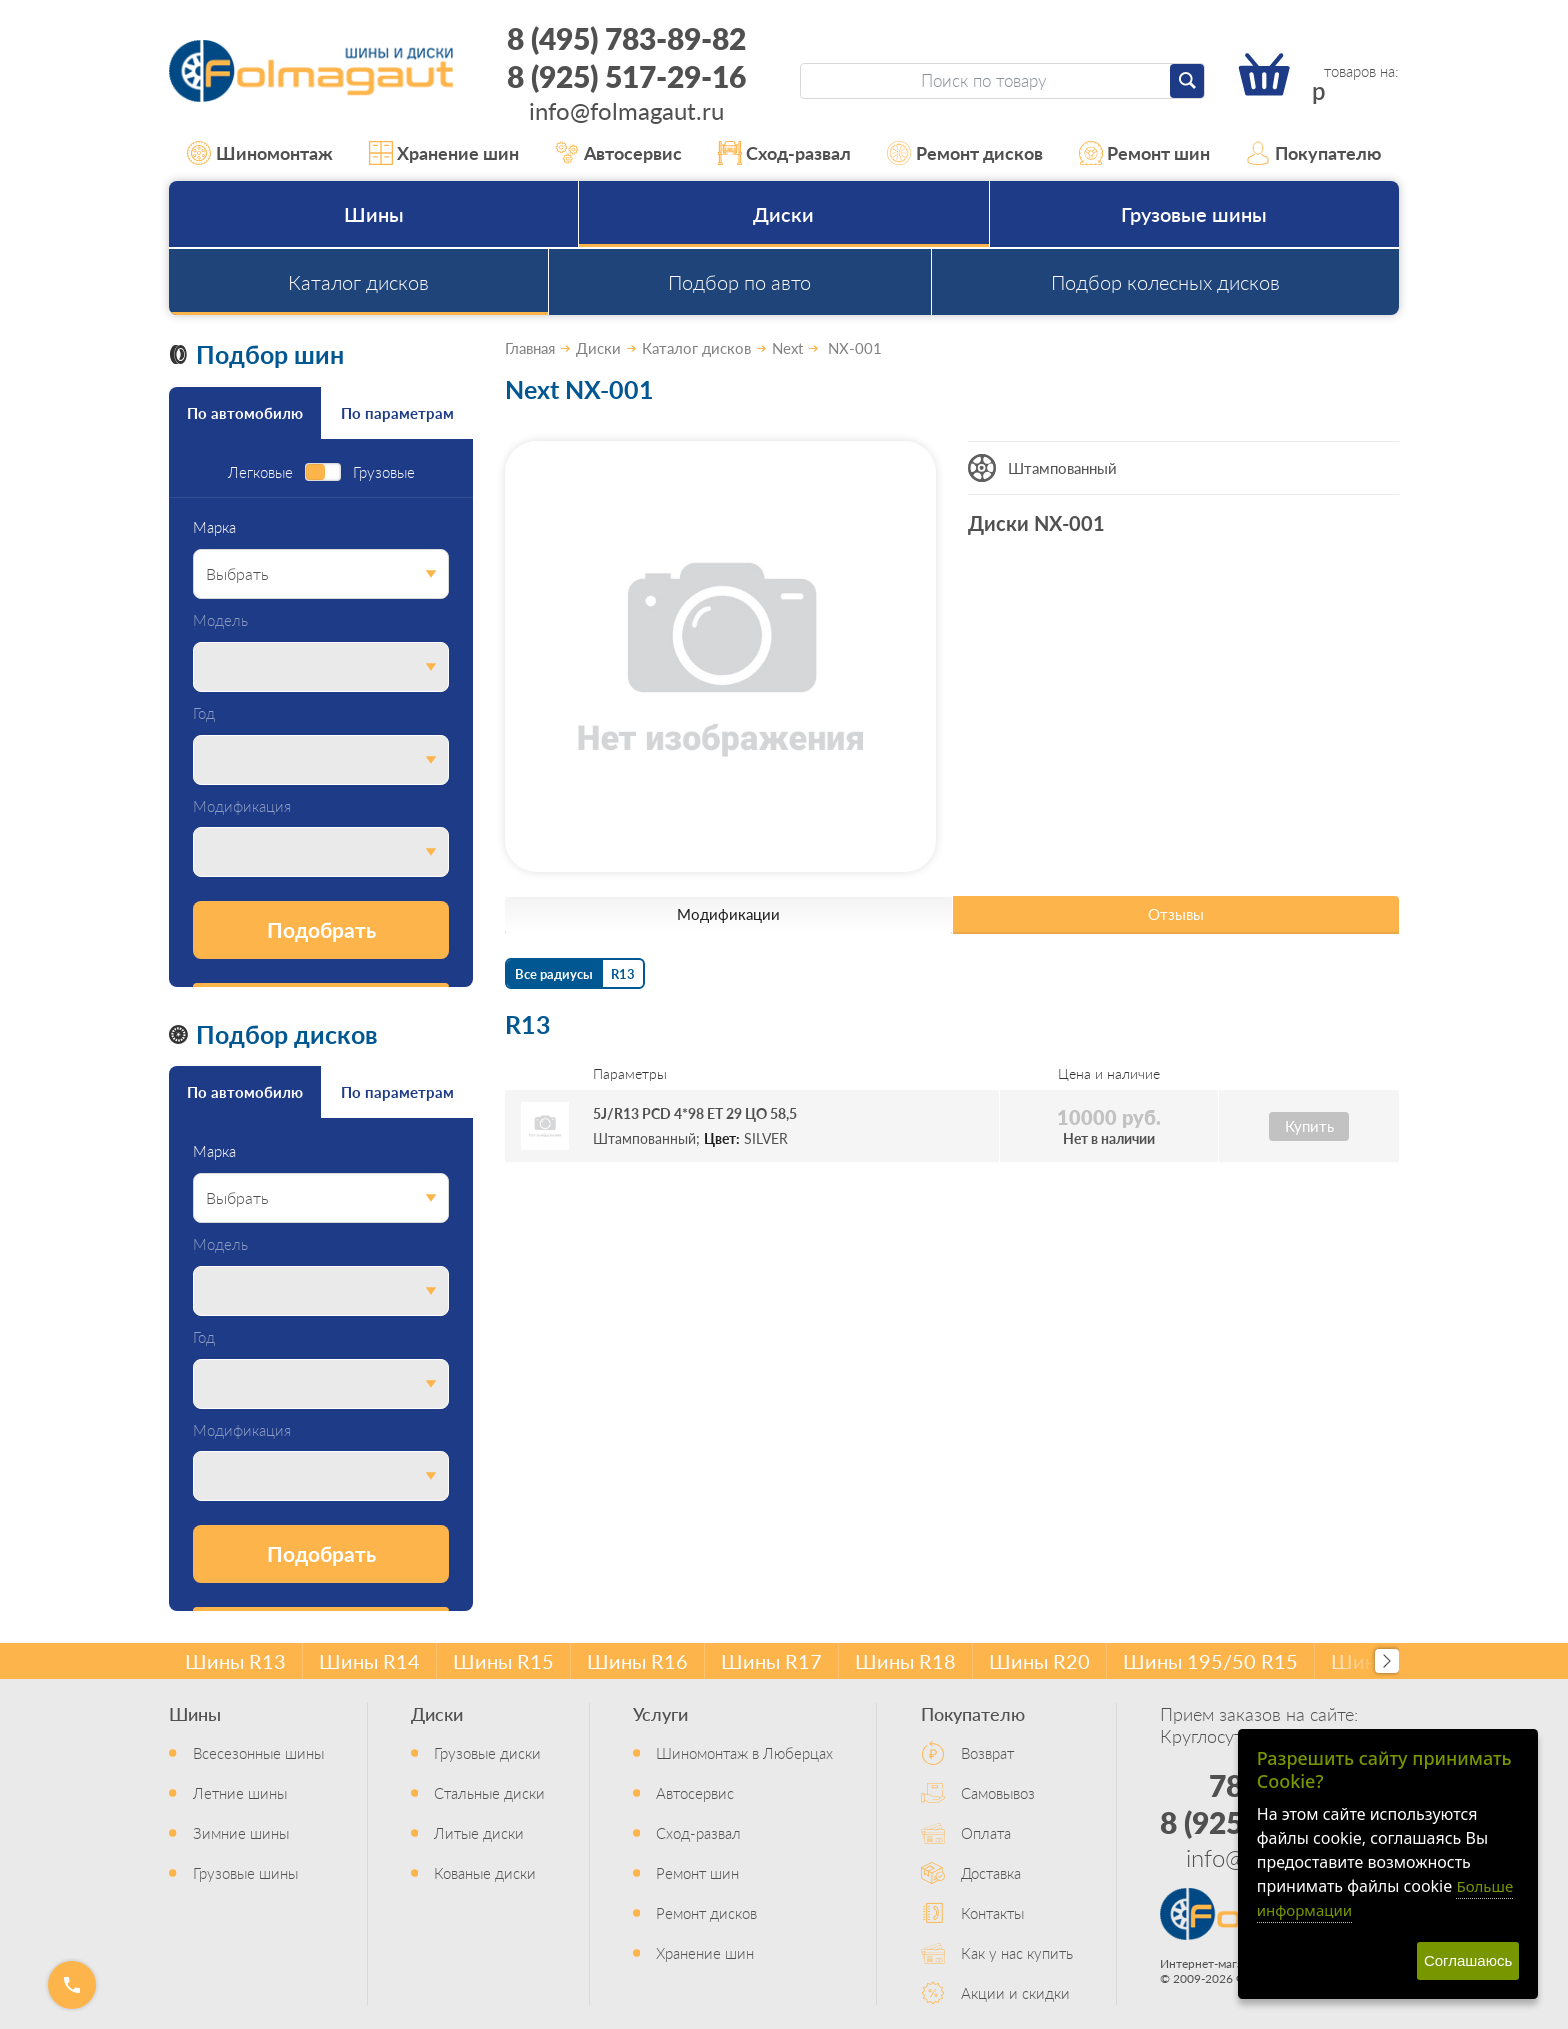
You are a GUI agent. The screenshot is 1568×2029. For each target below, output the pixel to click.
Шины (374, 214)
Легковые (260, 472)
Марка (214, 527)
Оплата (986, 1832)
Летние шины (240, 1792)
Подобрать (321, 929)
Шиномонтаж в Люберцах (744, 1752)
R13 (623, 973)
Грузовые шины (1194, 214)
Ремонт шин (1145, 153)
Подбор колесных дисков (1165, 282)
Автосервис (618, 153)
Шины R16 (637, 1661)
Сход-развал (785, 153)
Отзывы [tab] (1176, 913)
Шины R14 (369, 1661)
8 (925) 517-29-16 (626, 76)
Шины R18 (905, 1661)
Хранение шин (444, 153)
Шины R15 (503, 1661)
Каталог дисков (358, 282)
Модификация (242, 806)
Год (204, 713)
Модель (220, 620)
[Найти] (1187, 81)
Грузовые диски (487, 1752)
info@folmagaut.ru (626, 110)
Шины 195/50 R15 (1210, 1661)
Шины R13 (235, 1661)
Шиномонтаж (260, 153)
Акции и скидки (1015, 1992)
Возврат (987, 1752)
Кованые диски (485, 1872)
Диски (783, 214)
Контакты (992, 1912)
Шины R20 (1039, 1661)
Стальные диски (489, 1792)
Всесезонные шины (258, 1752)
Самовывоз (998, 1792)
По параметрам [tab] (397, 412)
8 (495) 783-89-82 (626, 38)
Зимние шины (241, 1832)
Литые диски (479, 1832)
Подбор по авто (739, 282)
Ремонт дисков (965, 153)
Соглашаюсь (1468, 1960)
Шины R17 (771, 1661)
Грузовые (384, 472)
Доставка (991, 1872)
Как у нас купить (1017, 1952)
